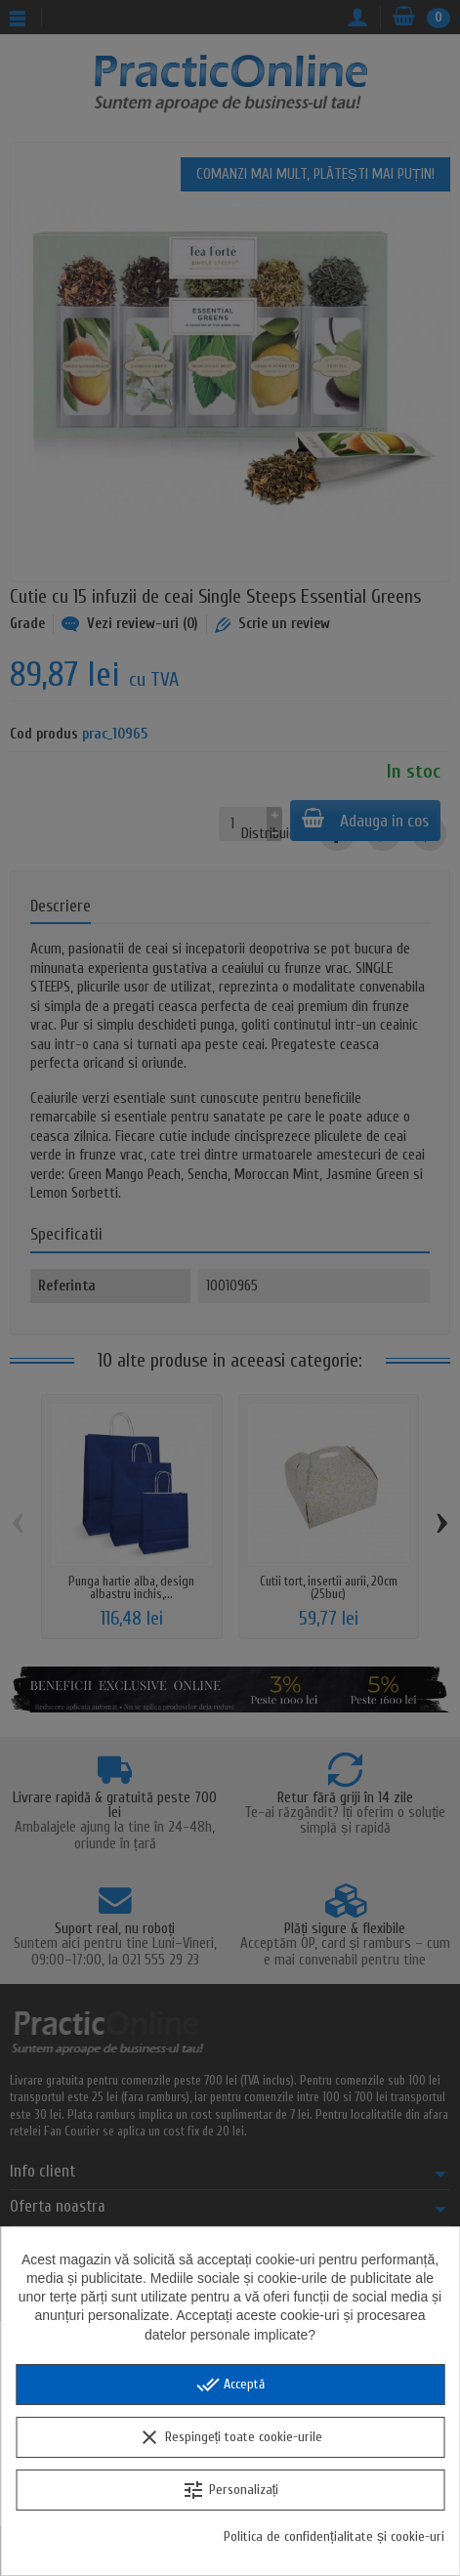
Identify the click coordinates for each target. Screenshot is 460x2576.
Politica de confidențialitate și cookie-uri (334, 2536)
